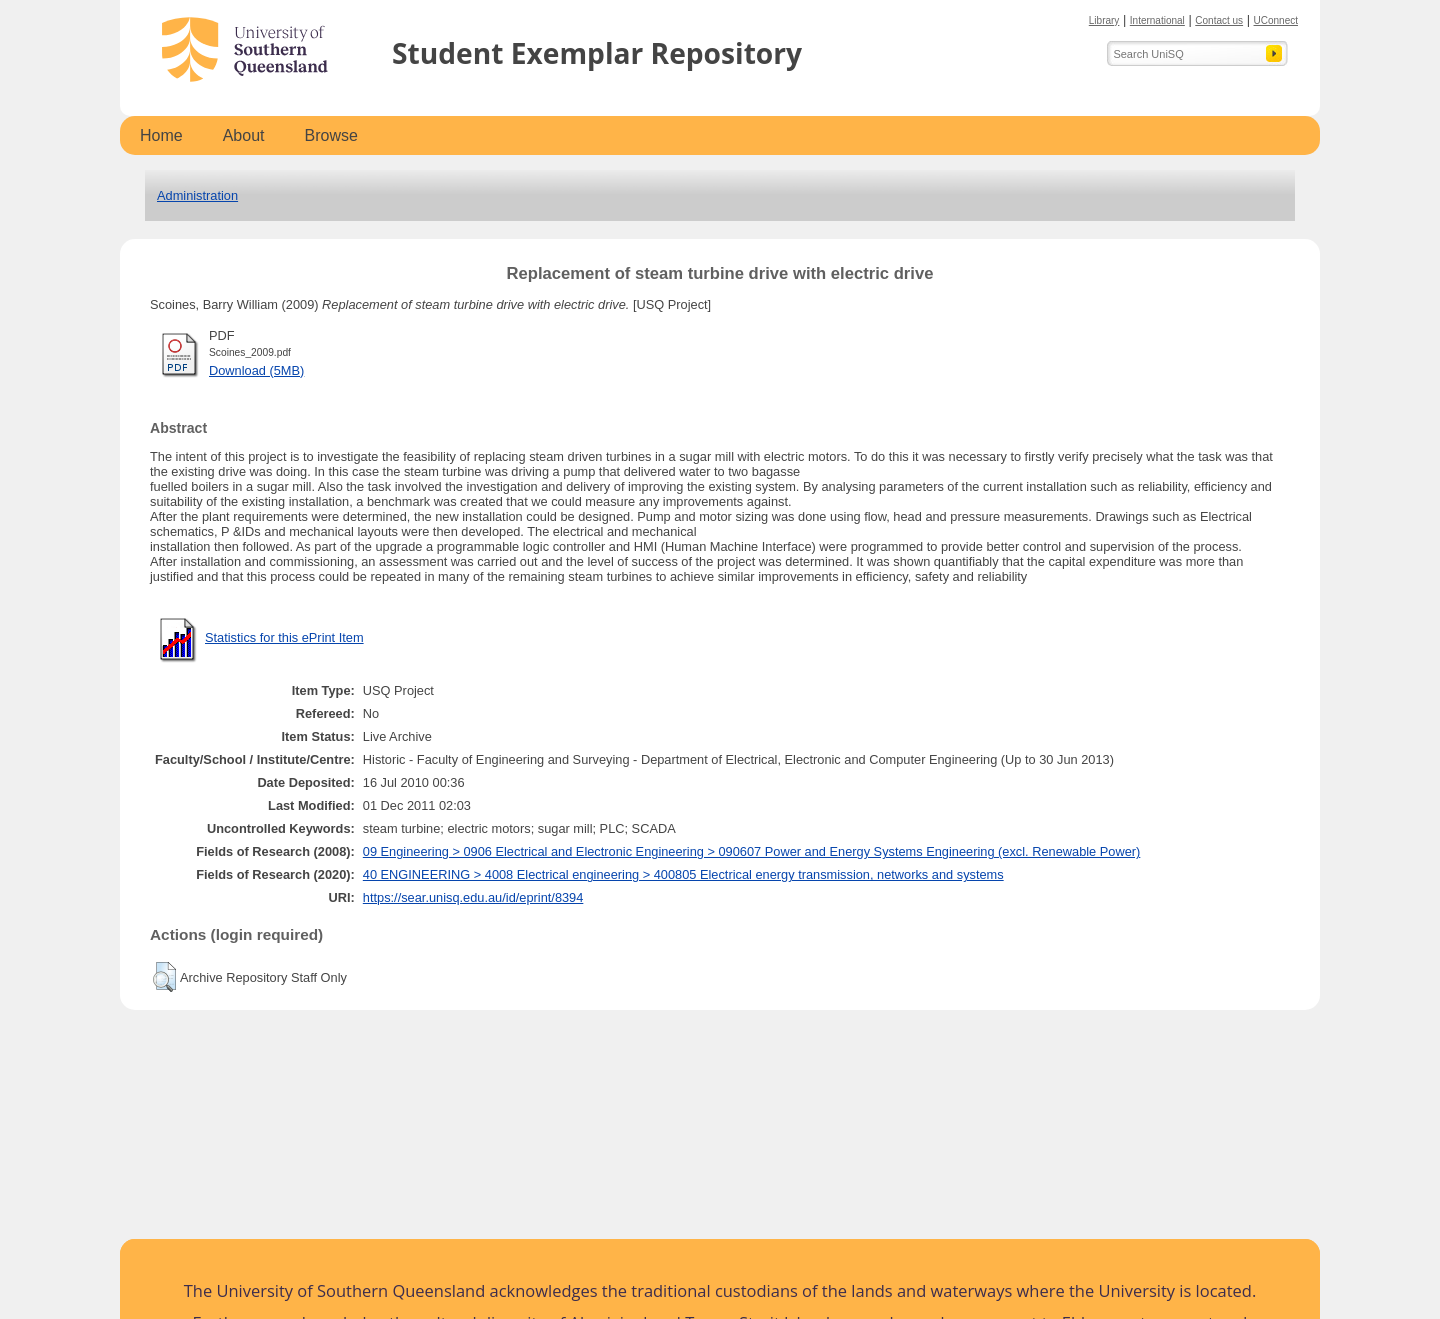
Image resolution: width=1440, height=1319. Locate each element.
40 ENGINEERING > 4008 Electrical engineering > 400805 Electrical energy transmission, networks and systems (683, 874)
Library (1104, 20)
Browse (331, 135)
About (244, 135)
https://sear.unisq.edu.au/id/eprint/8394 (473, 897)
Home (161, 135)
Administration (197, 195)
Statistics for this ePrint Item (284, 637)
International (1157, 20)
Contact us (1219, 20)
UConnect (1276, 20)
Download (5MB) (256, 370)
